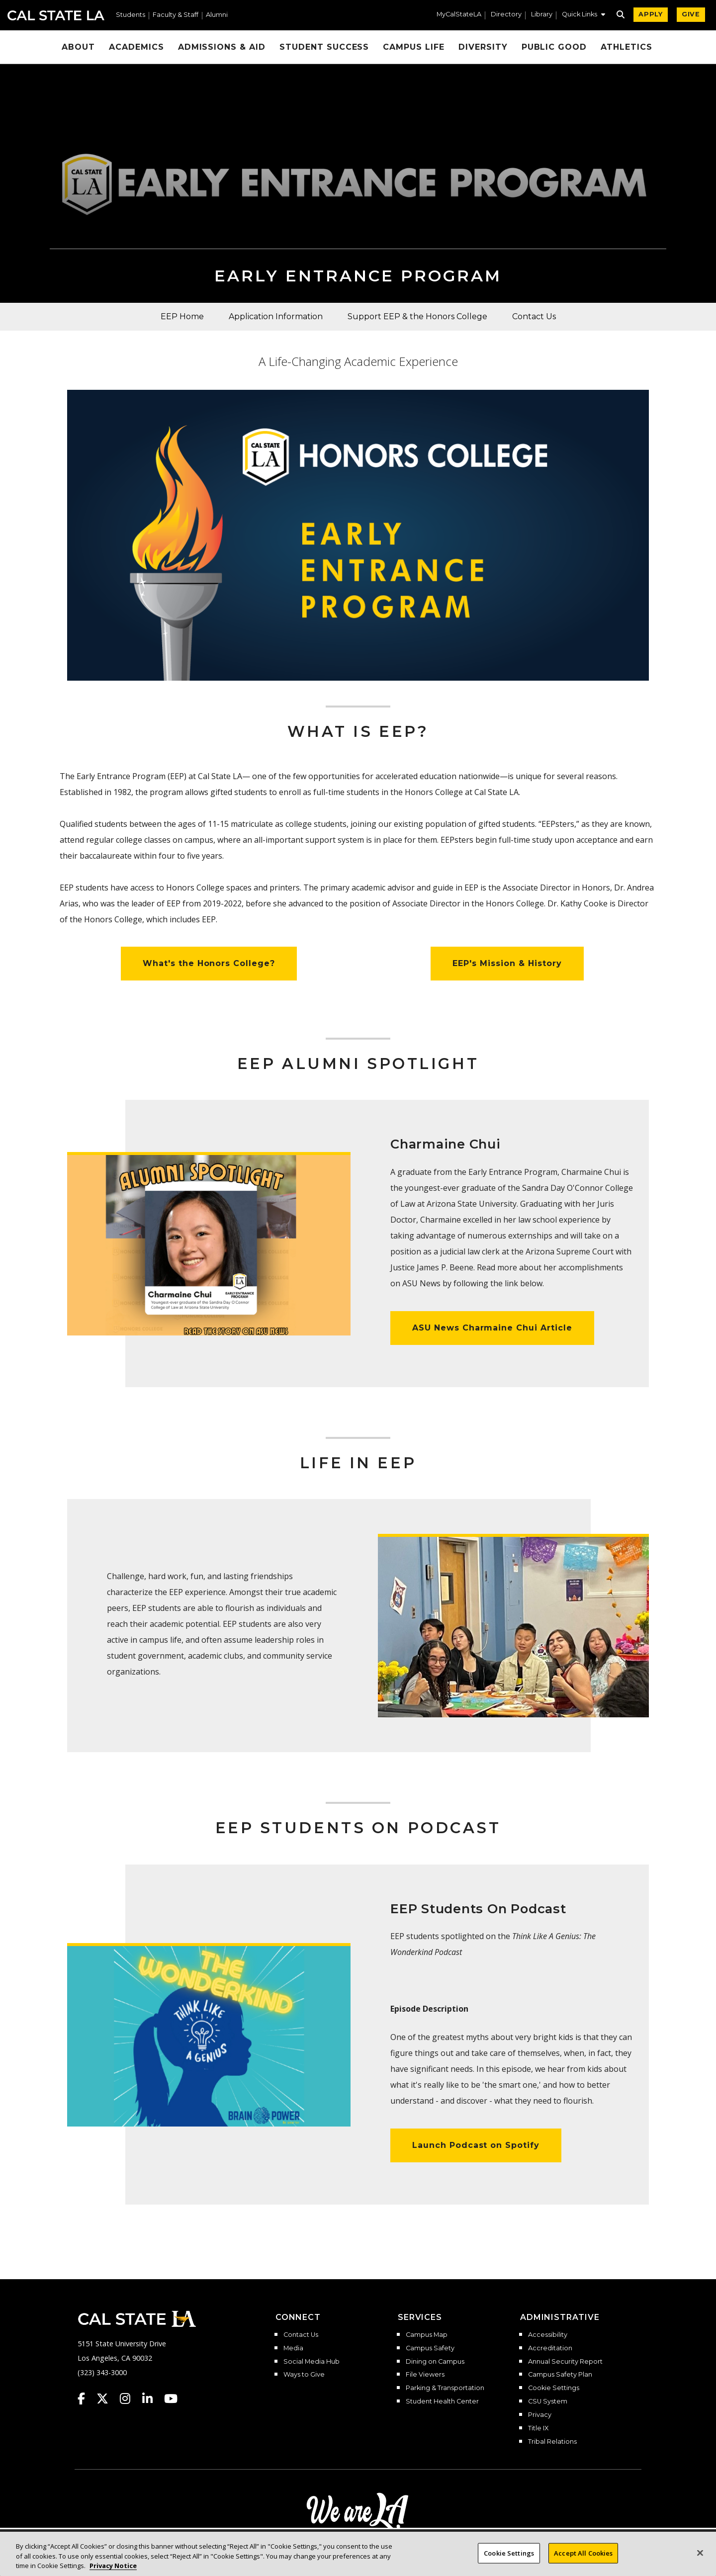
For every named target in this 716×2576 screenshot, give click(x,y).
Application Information (276, 316)
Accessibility (547, 2334)
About (78, 47)
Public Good (554, 47)
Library (541, 14)
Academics (136, 47)
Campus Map (427, 2334)
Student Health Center (442, 2401)
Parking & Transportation (445, 2388)
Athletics (626, 47)
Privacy (539, 2414)
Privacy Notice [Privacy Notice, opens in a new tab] (113, 2565)
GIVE (691, 14)
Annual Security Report (565, 2361)
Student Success (324, 47)
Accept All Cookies (583, 2552)
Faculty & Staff (175, 15)
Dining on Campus (435, 2361)
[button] (583, 15)
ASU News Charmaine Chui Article (492, 1327)
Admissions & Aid (222, 47)
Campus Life (414, 47)
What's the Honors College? (209, 963)
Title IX (538, 2428)
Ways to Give (304, 2374)
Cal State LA (55, 15)
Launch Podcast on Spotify (475, 2145)
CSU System (547, 2401)
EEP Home (182, 316)
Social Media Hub (311, 2361)
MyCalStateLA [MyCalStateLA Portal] (459, 14)
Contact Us (534, 316)
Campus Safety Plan (560, 2374)
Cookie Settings (553, 2388)
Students (130, 15)
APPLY (650, 14)
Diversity (483, 47)
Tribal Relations (552, 2441)
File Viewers (425, 2374)
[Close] (700, 2553)
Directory (506, 14)
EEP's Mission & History (506, 963)
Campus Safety (430, 2348)
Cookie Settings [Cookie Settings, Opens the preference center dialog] (509, 2552)
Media (293, 2348)
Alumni (217, 15)
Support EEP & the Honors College (417, 316)
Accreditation (550, 2348)
